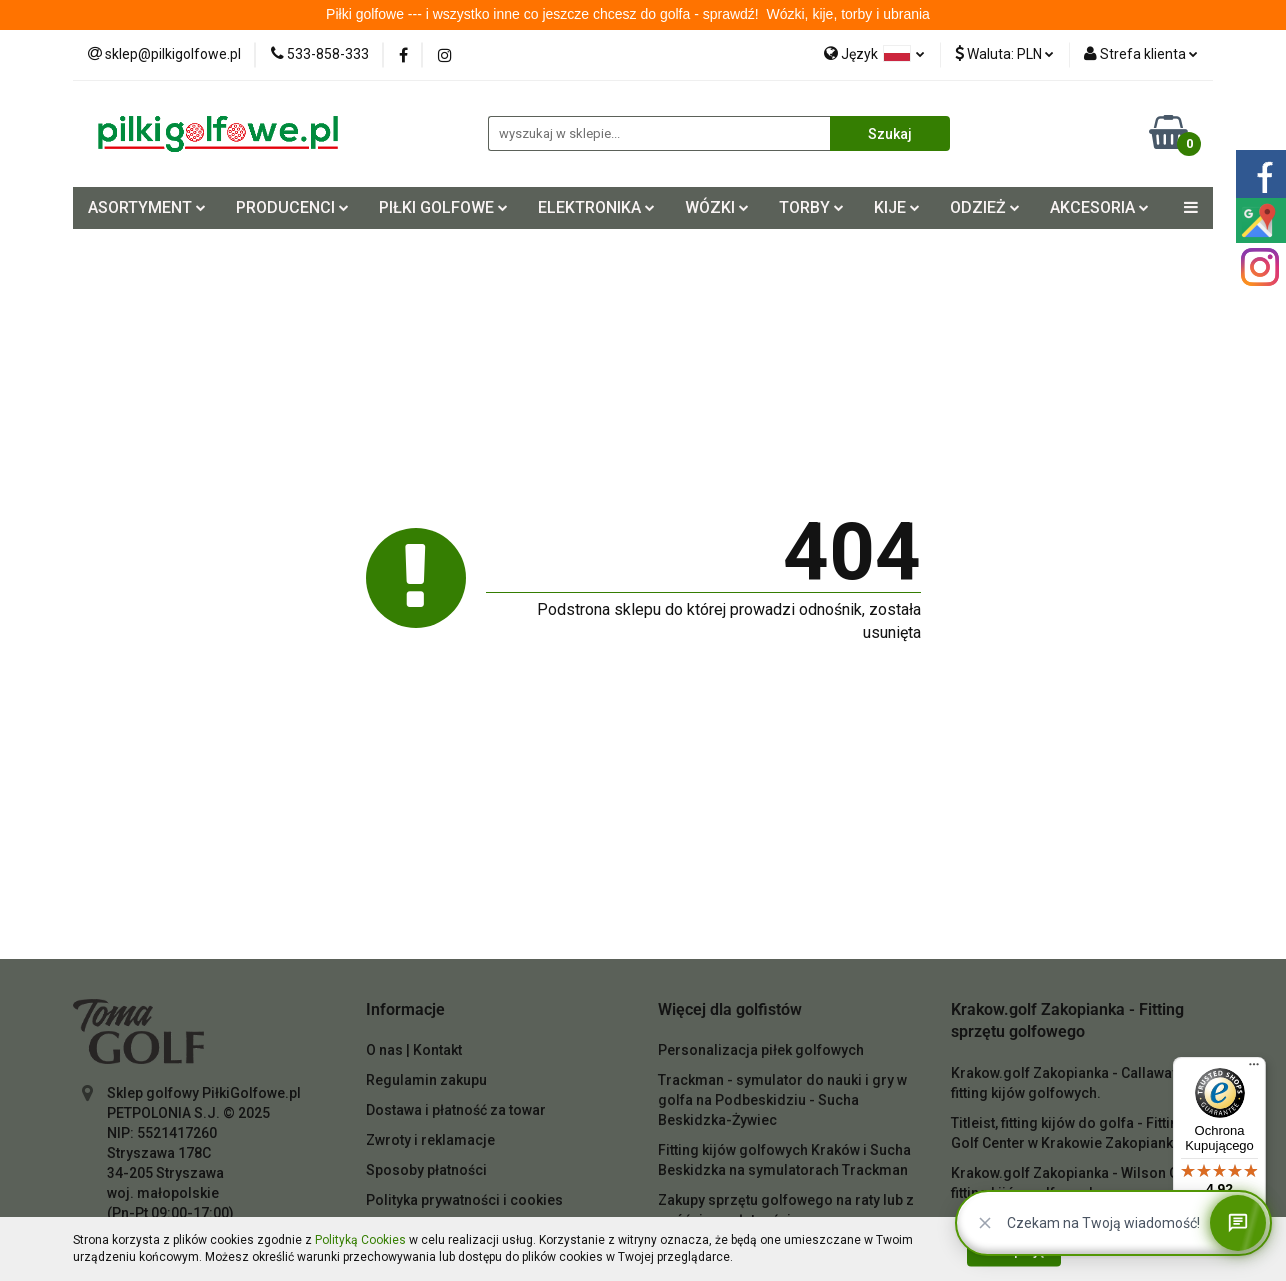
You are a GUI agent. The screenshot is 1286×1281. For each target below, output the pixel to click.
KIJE (897, 207)
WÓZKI (717, 207)
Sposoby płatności (426, 1170)
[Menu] (1254, 1069)
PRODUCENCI (292, 207)
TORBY (811, 207)
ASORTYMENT (147, 207)
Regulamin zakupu (426, 1080)
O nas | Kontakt (414, 1050)
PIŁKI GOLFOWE (443, 207)
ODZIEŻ (985, 207)
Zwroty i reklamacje (430, 1140)
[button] (405, 1010)
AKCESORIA (1099, 207)
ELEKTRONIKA (596, 207)
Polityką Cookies (360, 1240)
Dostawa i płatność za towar (456, 1110)
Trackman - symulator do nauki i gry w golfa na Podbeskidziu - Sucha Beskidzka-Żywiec (782, 1100)
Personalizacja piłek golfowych (761, 1050)
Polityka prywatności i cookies (464, 1200)
